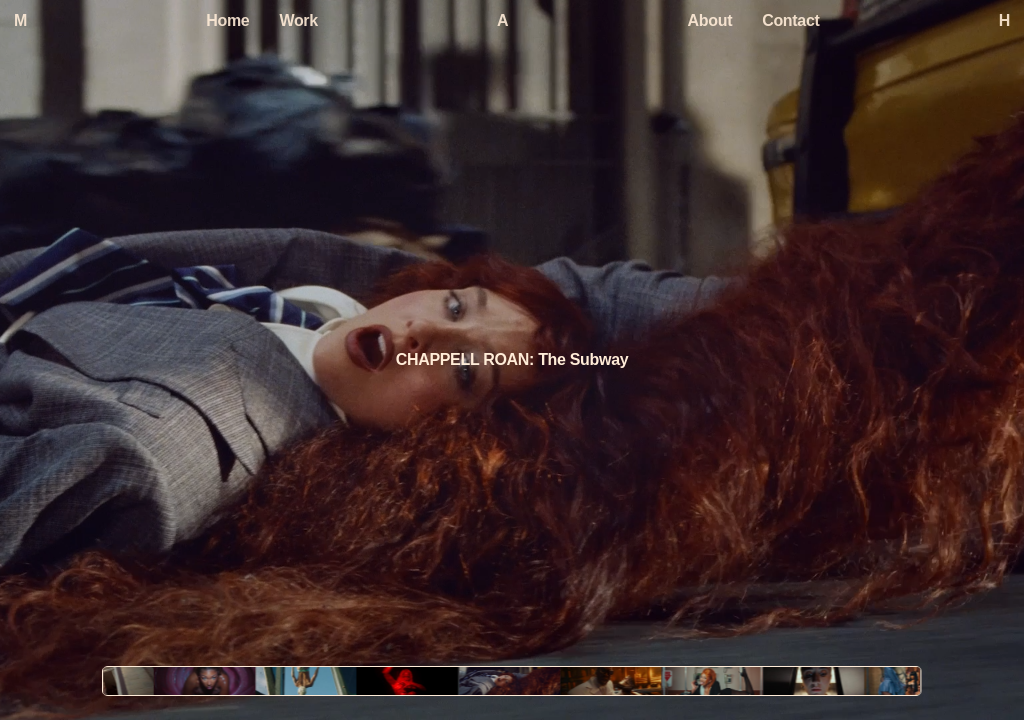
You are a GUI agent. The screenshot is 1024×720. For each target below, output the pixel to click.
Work (298, 20)
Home (227, 20)
